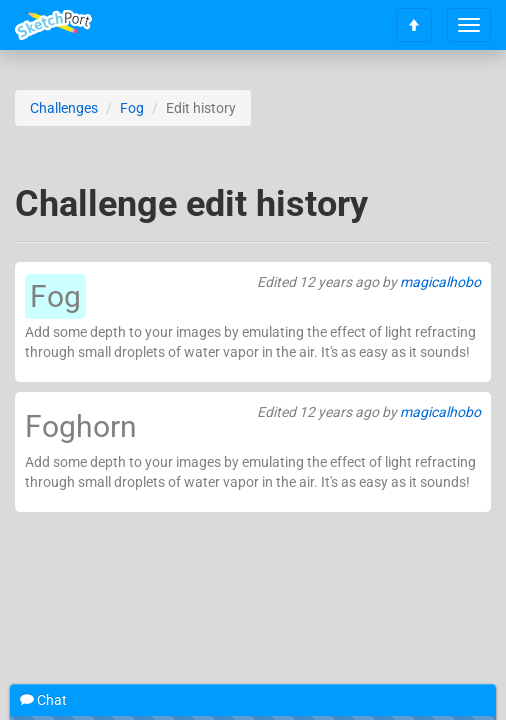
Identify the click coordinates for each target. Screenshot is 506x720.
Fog (132, 108)
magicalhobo (440, 282)
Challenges (64, 108)
